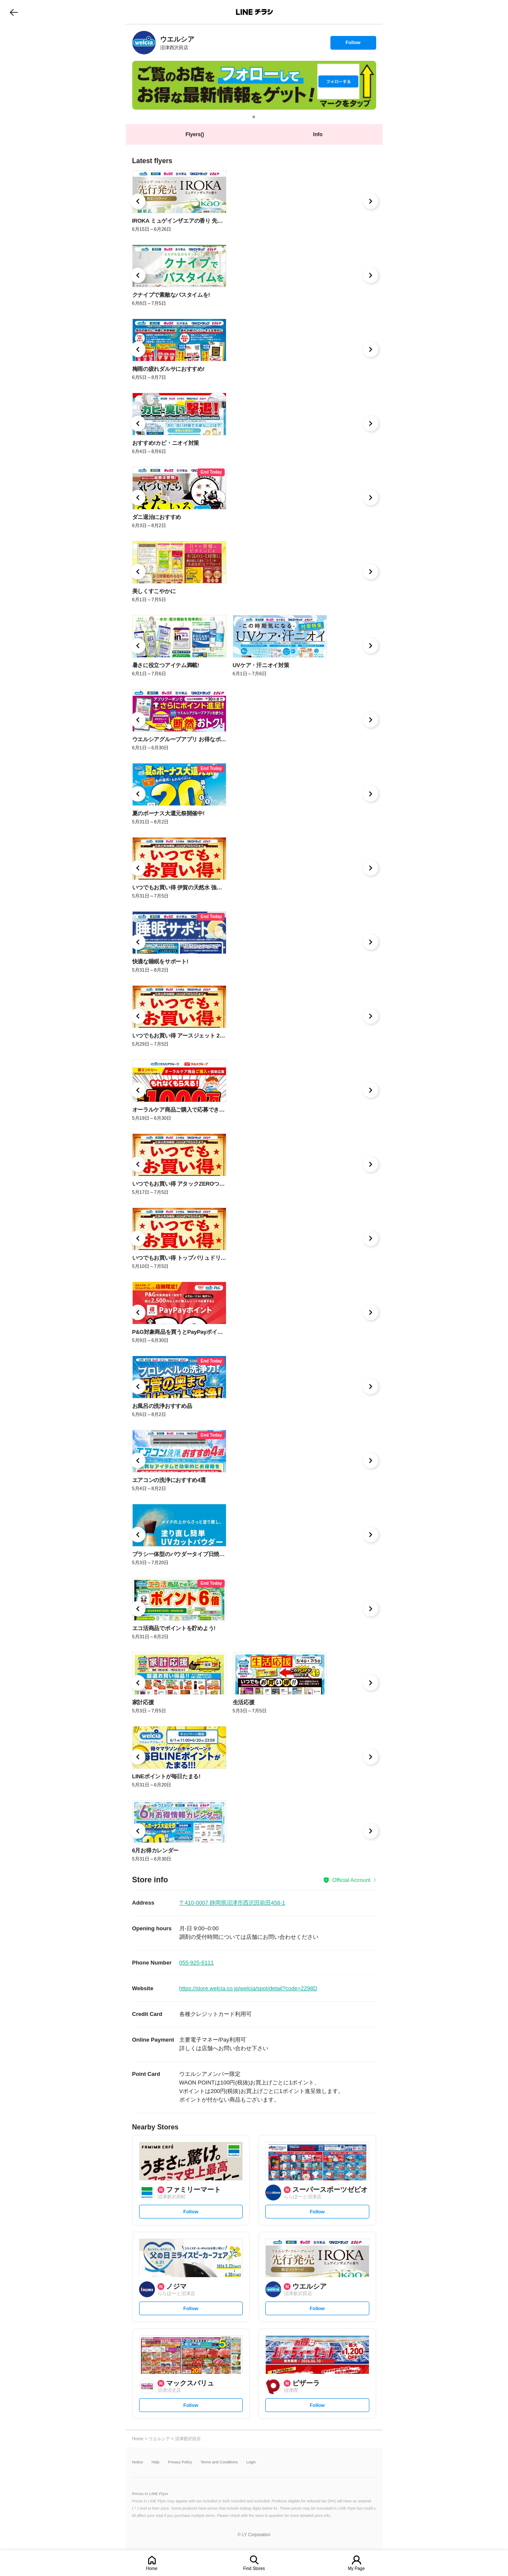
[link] (144, 42)
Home (151, 2568)
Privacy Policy (180, 2462)
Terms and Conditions (219, 2462)
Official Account (351, 1880)
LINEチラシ (254, 12)
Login (251, 2462)
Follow (353, 44)
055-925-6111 (196, 1962)
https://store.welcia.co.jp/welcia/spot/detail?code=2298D (248, 1988)
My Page (356, 2568)
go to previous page (14, 12)
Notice (137, 2462)
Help (156, 2462)
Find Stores (254, 2568)
